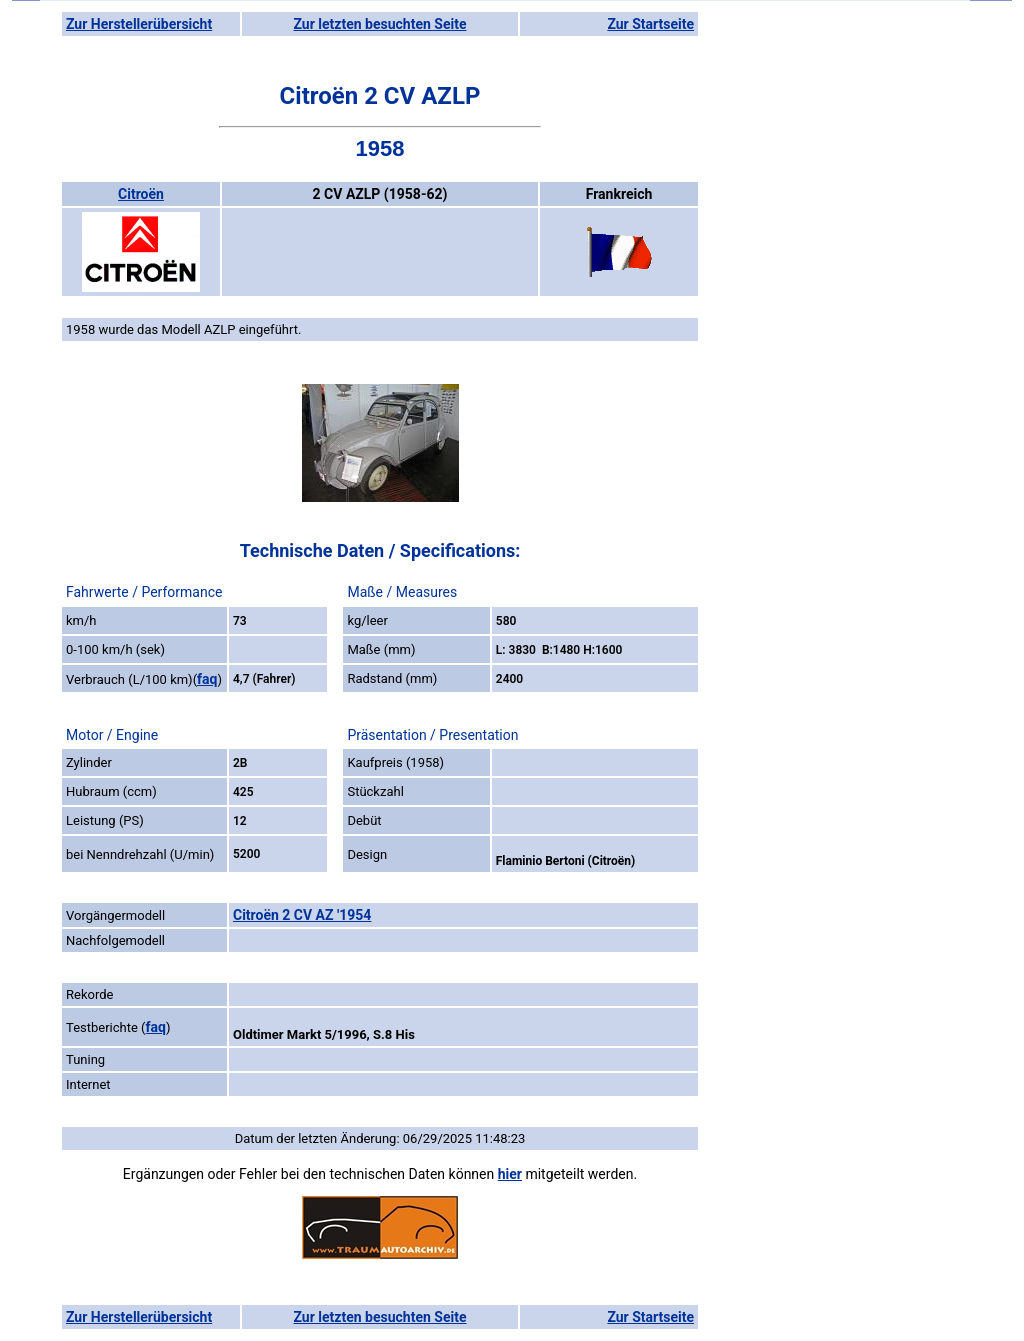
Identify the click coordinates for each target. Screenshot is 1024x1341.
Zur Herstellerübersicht (139, 24)
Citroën (141, 194)
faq (207, 679)
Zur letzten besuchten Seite (380, 24)
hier (510, 1174)
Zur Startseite (650, 24)
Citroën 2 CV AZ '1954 (302, 915)
